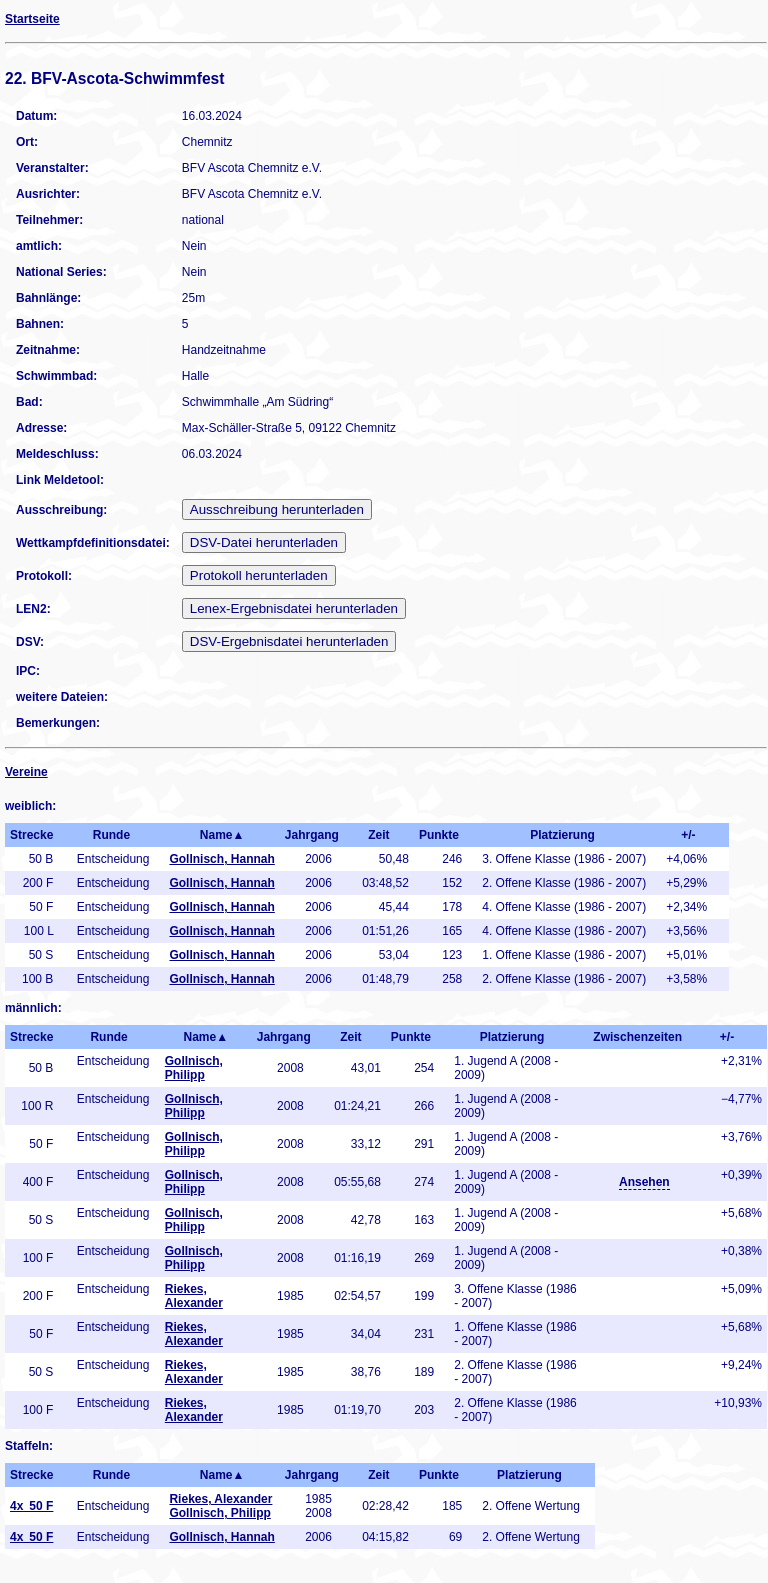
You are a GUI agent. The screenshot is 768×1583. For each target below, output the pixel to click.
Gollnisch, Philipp (194, 1068)
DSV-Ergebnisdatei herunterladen (289, 641)
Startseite (32, 19)
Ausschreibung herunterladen (277, 509)
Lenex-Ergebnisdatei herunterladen (294, 608)
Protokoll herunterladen (259, 575)
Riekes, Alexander (194, 1296)
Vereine (26, 772)
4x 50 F (31, 1506)
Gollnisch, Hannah (221, 859)
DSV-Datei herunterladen (264, 542)
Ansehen (644, 1182)
